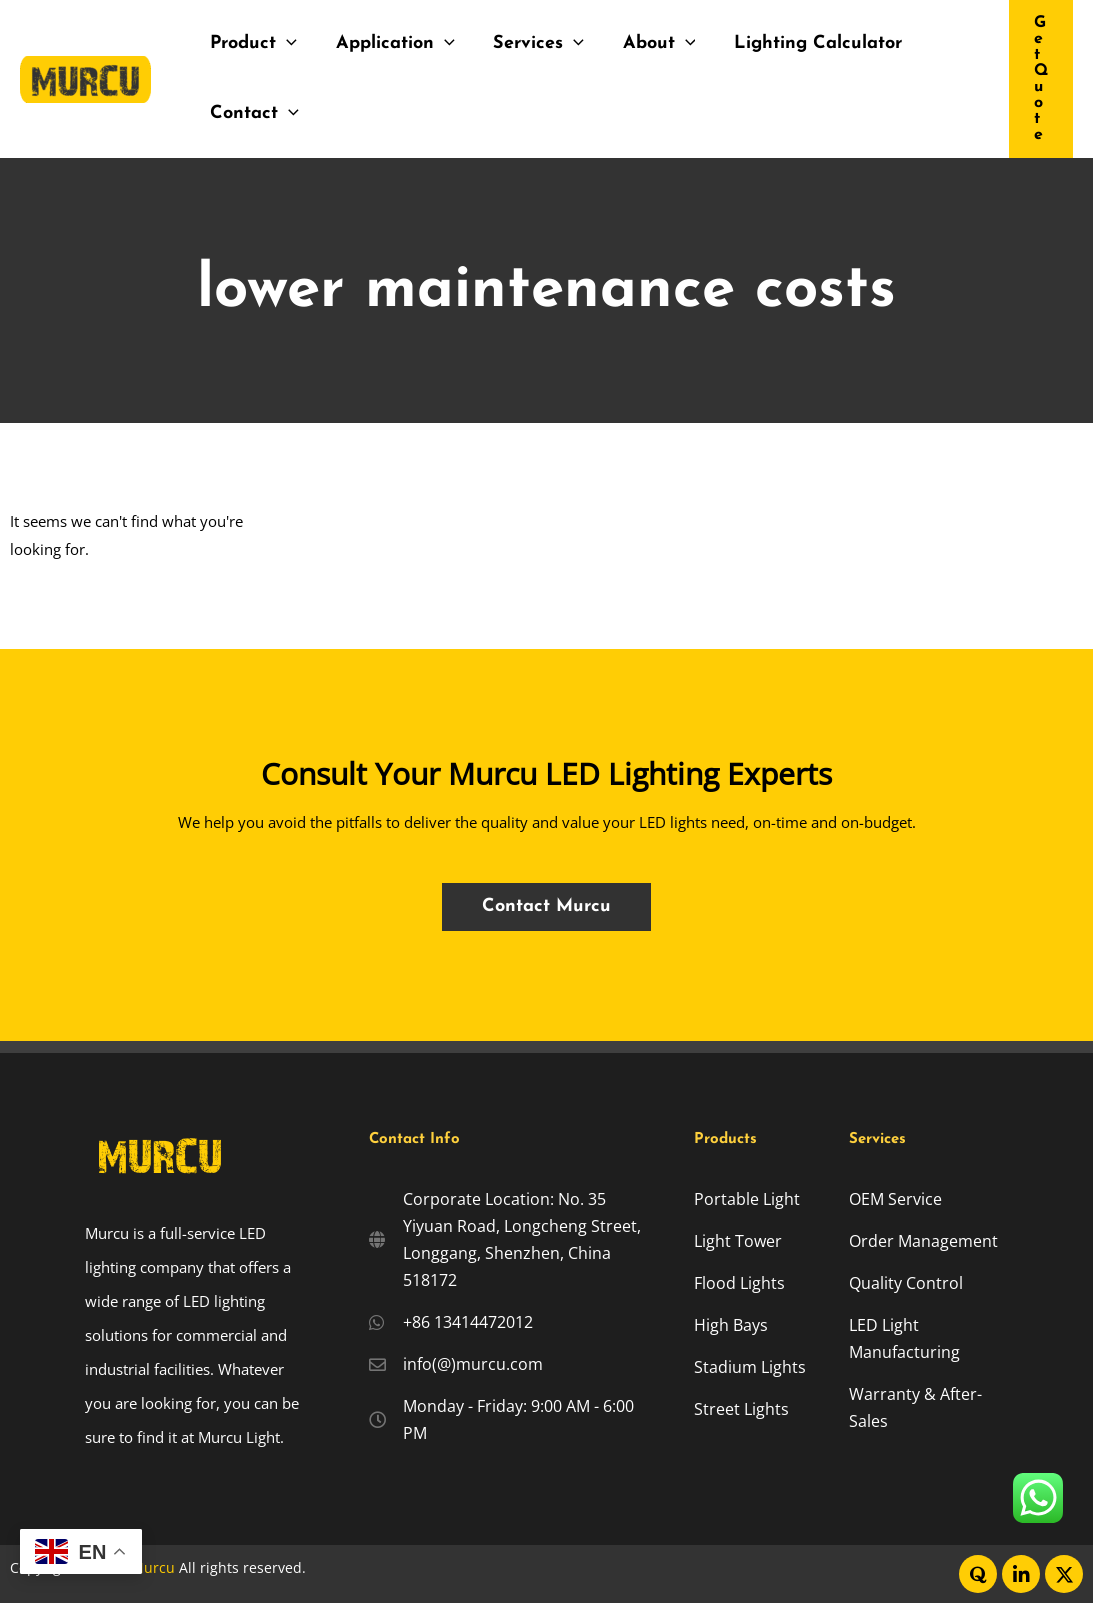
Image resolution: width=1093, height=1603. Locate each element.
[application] (285, 44)
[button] (1041, 79)
